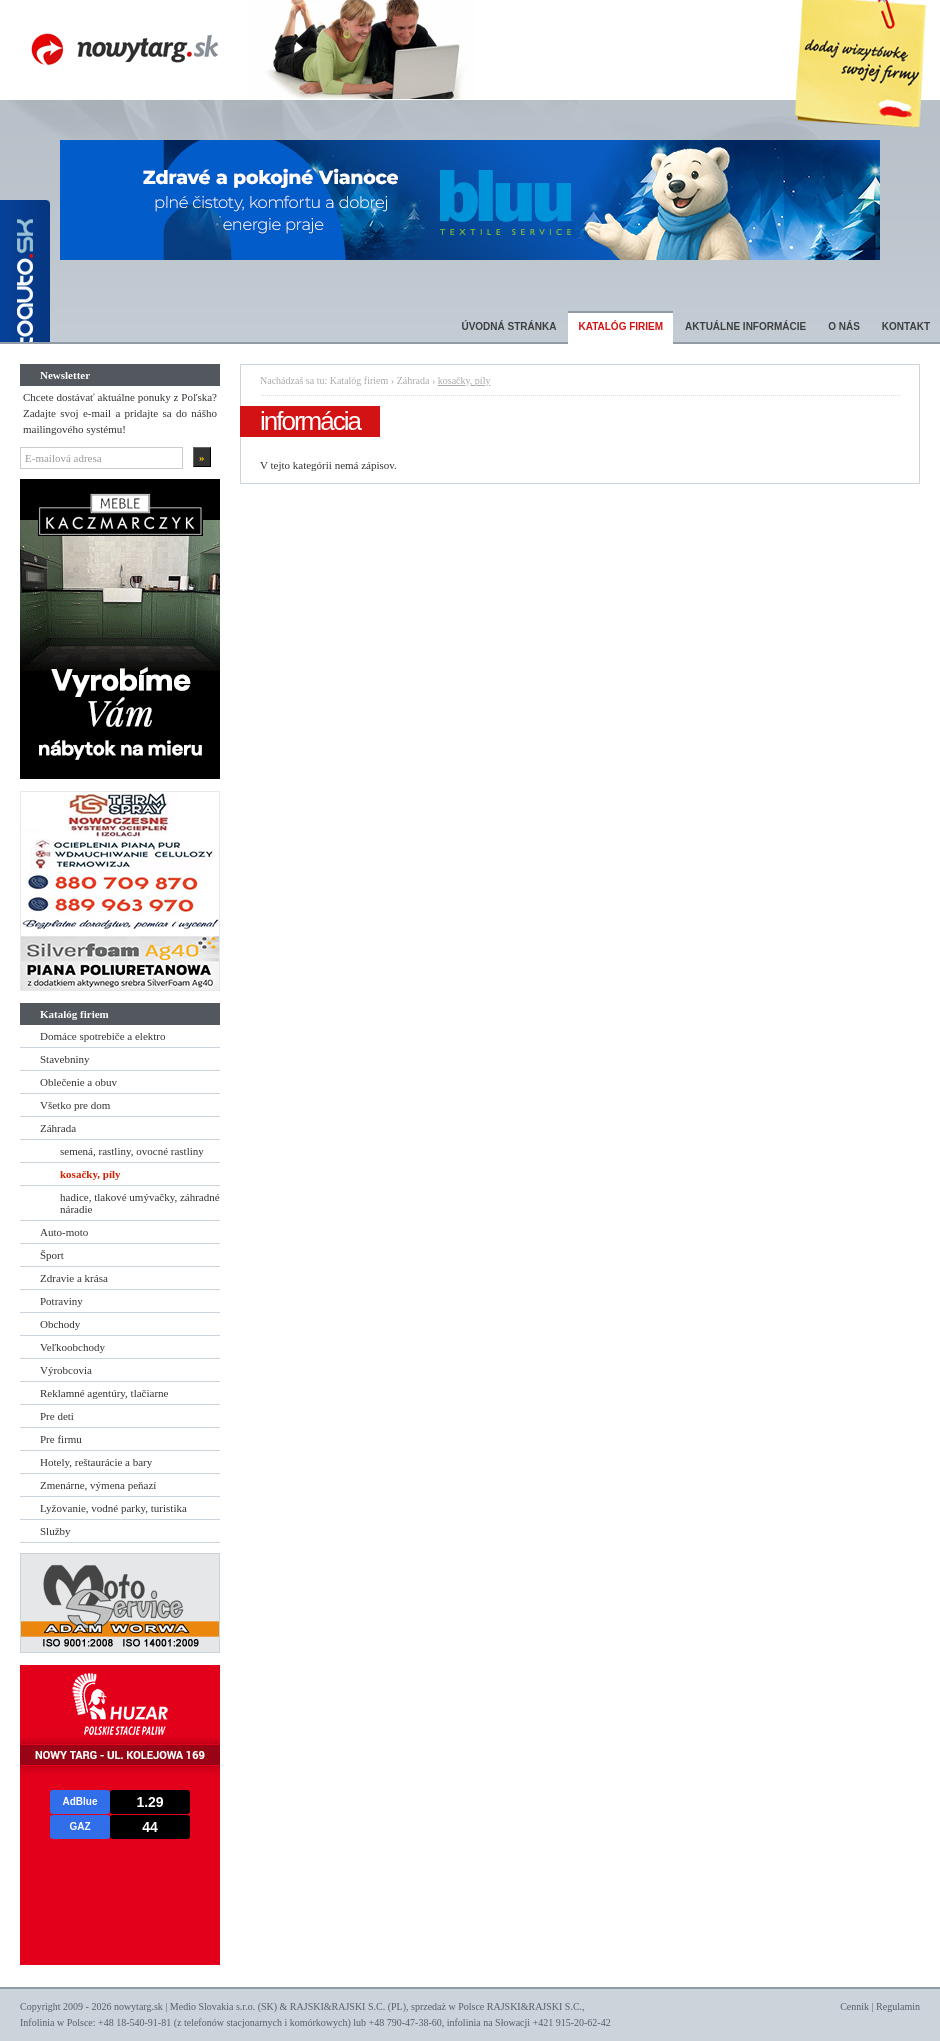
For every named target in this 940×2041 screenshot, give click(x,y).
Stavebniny (65, 1059)
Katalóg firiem (620, 326)
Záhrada (58, 1128)
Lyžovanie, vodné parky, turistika (113, 1508)
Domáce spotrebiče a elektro (103, 1036)
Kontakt (906, 326)
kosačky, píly (90, 1174)
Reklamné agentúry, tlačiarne (104, 1393)
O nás (844, 326)
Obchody (60, 1324)
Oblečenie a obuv (78, 1082)
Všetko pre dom (75, 1105)
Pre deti (57, 1416)
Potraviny (61, 1301)
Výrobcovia (66, 1370)
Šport (52, 1255)
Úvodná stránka (508, 326)
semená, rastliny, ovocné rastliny (132, 1151)
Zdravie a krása (74, 1278)
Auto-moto (64, 1232)
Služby (55, 1531)
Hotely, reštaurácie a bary (96, 1462)
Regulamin (898, 2006)
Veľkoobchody (72, 1347)
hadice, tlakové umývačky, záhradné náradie (140, 1203)
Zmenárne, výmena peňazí (98, 1485)
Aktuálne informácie (745, 326)
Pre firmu (61, 1439)
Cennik (854, 2006)
